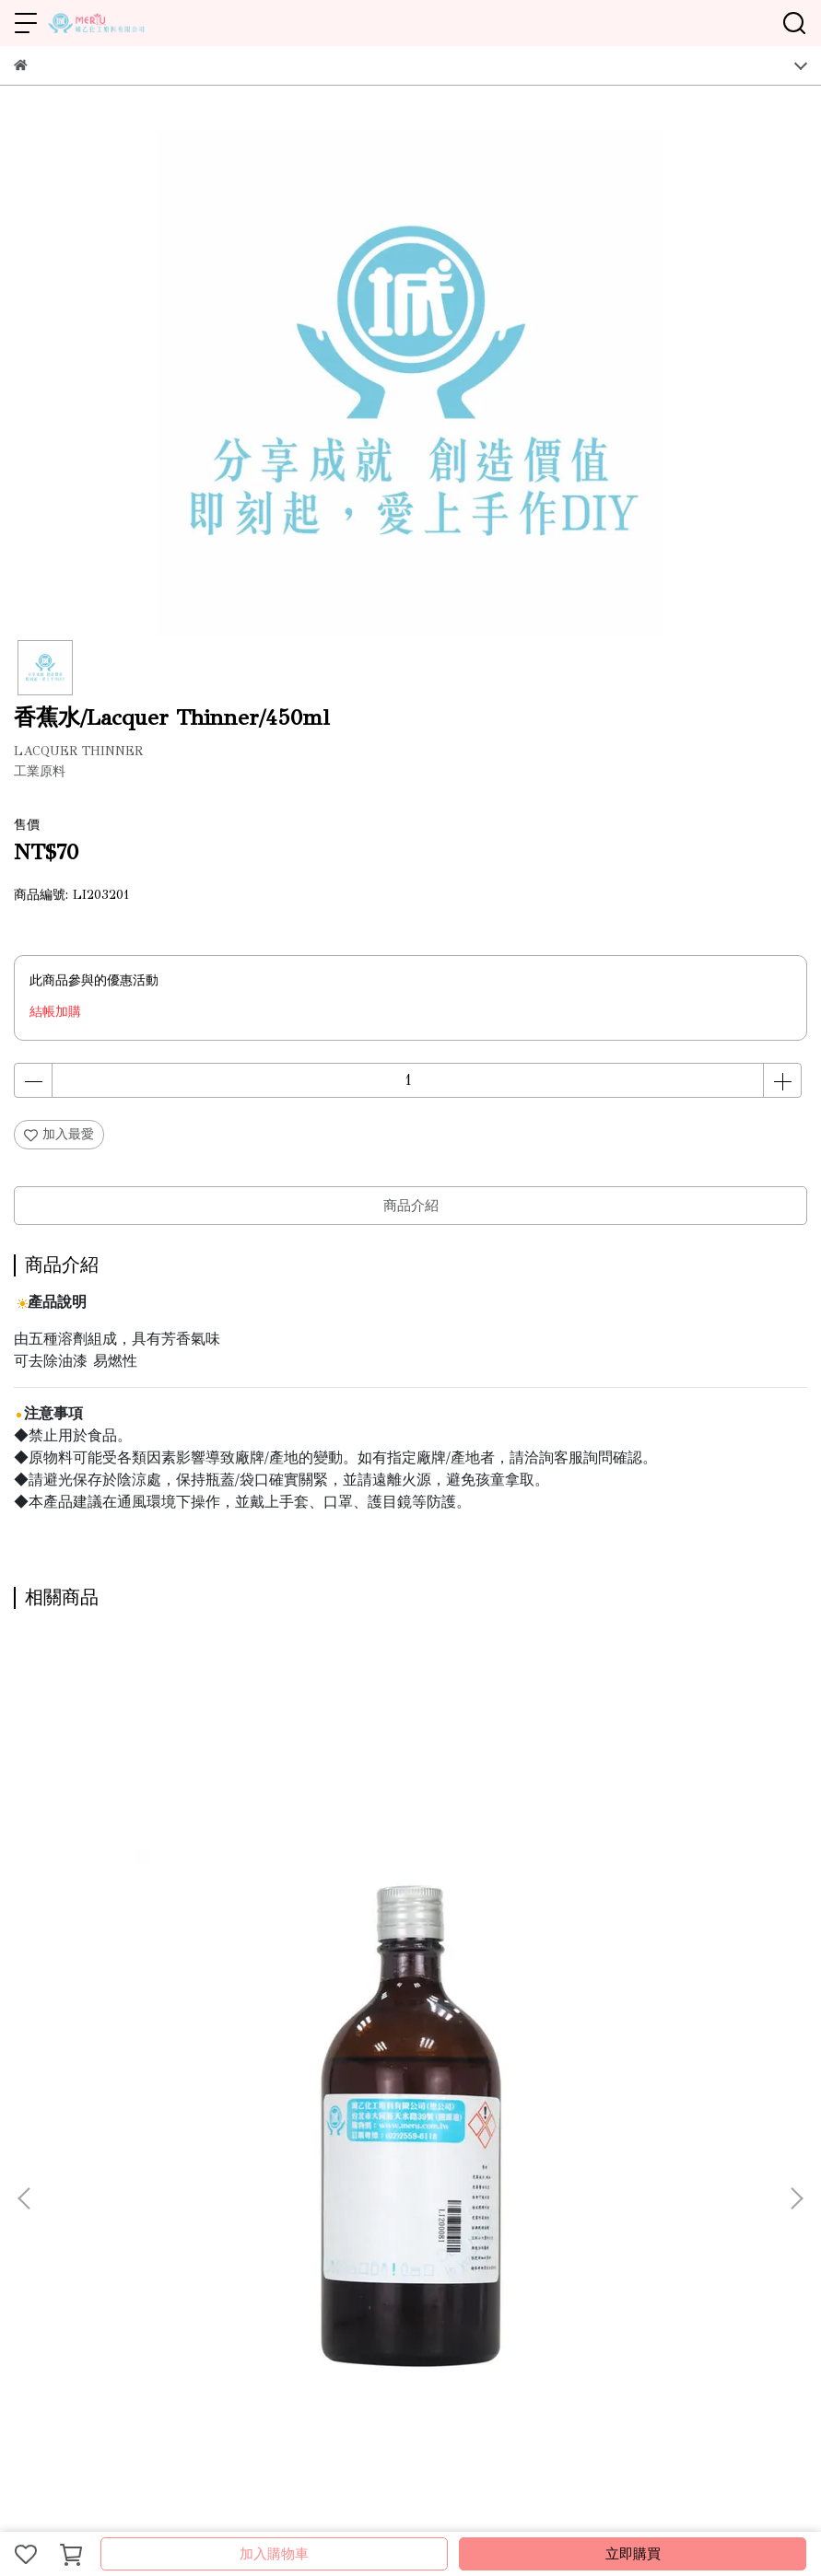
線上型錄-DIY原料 (187, 2156)
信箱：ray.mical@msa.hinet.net (103, 2317)
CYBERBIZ (424, 2506)
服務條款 (275, 2156)
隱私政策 (336, 2156)
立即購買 (633, 2554)
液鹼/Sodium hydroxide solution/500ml (384, 1956)
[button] (796, 1862)
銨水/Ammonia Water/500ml (653, 1946)
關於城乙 (39, 2156)
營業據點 (100, 2156)
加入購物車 (274, 2554)
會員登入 (397, 2156)
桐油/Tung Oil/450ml (122, 1946)
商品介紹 (411, 1205)
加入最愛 (59, 1134)
